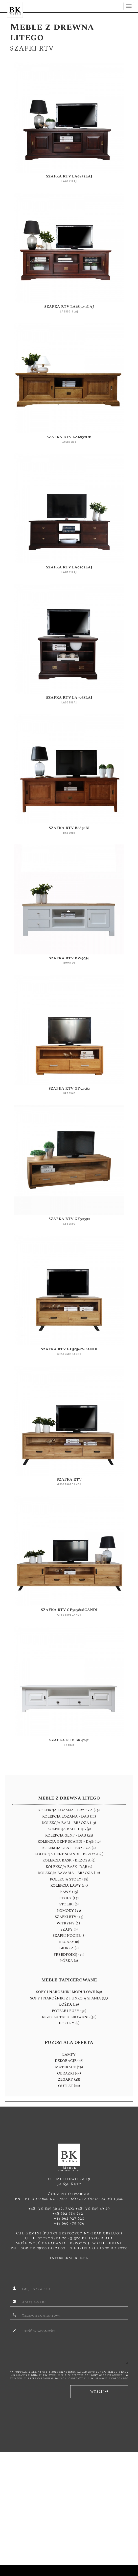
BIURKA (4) (69, 1948)
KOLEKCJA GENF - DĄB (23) (69, 1835)
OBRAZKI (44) (69, 2073)
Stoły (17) (69, 1898)
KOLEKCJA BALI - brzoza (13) (69, 1823)
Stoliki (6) (69, 1904)
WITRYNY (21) (69, 1923)
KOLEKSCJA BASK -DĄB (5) (69, 1867)
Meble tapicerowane (69, 1980)
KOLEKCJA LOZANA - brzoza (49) (69, 1810)
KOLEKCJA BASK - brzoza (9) (69, 1860)
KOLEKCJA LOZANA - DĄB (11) (69, 1816)
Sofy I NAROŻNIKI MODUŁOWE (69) (69, 1992)
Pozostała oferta (69, 2042)
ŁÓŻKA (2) (69, 1961)
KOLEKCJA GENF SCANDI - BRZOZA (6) (69, 1854)
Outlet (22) (69, 2086)
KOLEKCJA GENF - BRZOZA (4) (69, 1848)
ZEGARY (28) (69, 2079)
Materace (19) (69, 2067)
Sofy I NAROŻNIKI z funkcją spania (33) (69, 1998)
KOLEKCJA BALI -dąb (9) (69, 1829)
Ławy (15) (69, 1892)
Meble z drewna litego (69, 1798)
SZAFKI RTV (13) (69, 1917)
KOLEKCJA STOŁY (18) (69, 1879)
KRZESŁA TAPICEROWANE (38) (69, 2017)
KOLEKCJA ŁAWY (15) (69, 1885)
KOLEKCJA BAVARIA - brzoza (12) (69, 1873)
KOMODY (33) (69, 1911)
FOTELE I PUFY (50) (69, 2011)
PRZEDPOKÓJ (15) (69, 1954)
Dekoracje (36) (69, 2061)
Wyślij (99, 2391)
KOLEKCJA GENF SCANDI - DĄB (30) (69, 1841)
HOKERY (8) (69, 2023)
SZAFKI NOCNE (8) (69, 1935)
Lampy (69, 2054)
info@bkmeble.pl (69, 2258)
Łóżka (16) (69, 2004)
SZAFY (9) (69, 1929)
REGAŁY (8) (69, 1942)
